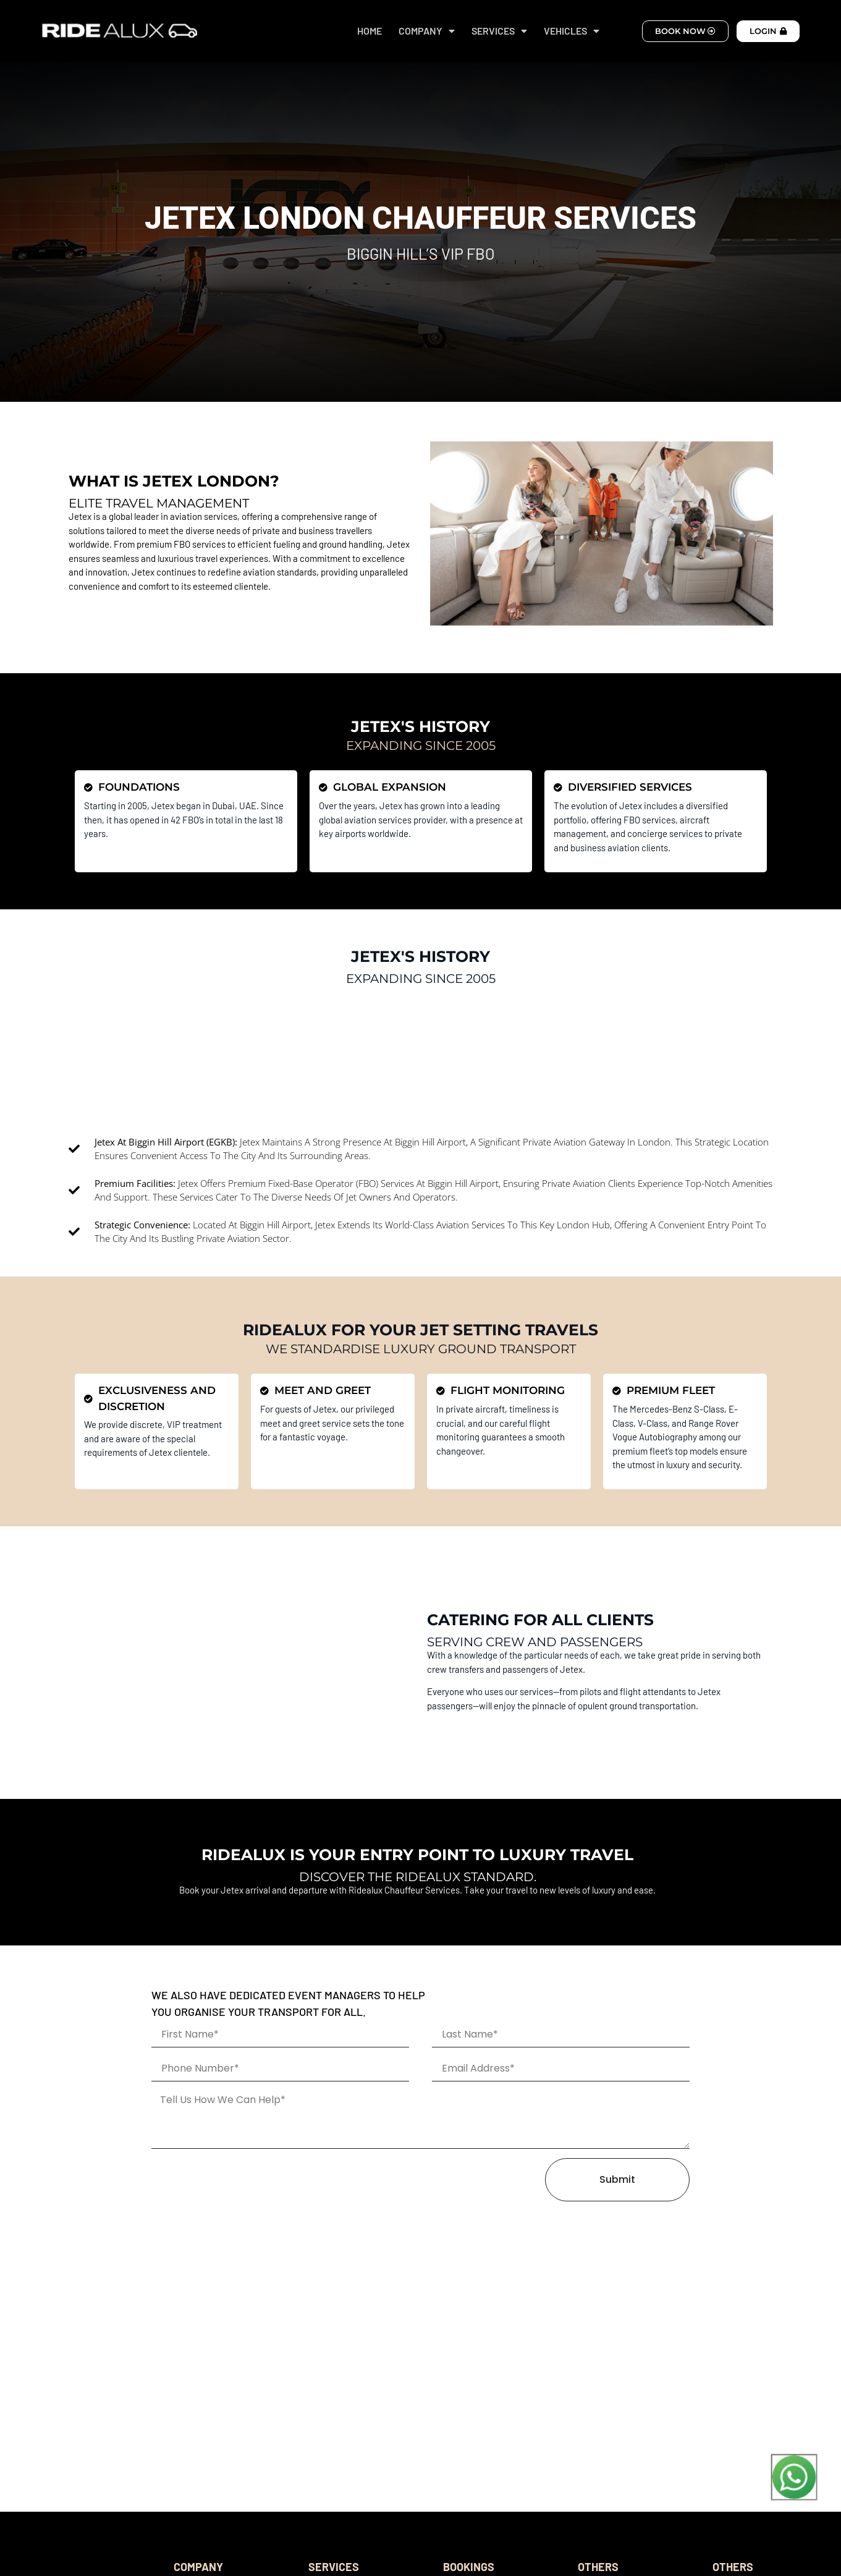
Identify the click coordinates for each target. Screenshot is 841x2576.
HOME (369, 30)
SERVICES (499, 30)
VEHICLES (571, 30)
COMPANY (427, 30)
